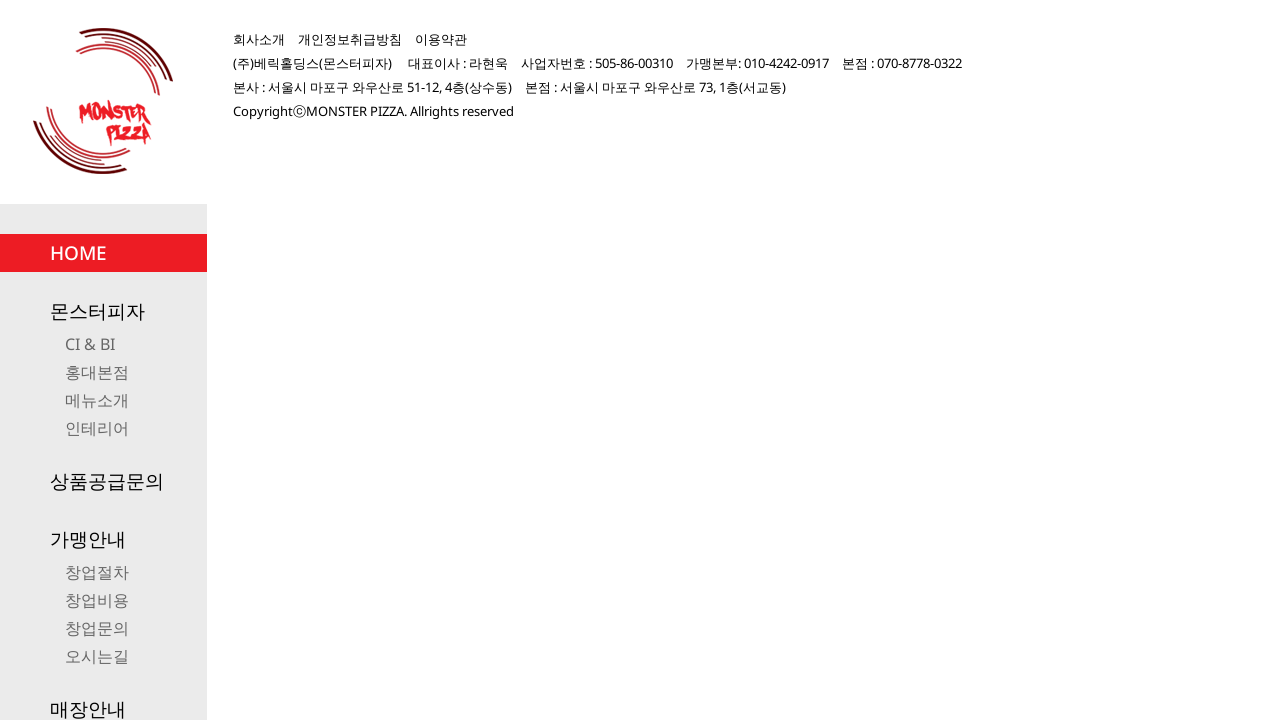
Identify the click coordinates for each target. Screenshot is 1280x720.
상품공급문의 (107, 481)
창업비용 (97, 600)
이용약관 (441, 39)
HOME (78, 253)
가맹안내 (88, 539)
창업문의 (97, 628)
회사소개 (259, 39)
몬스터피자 (97, 311)
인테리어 (97, 428)
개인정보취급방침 (350, 39)
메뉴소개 (97, 400)
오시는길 (97, 656)
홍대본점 (97, 372)
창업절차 (97, 572)
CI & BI (90, 344)
